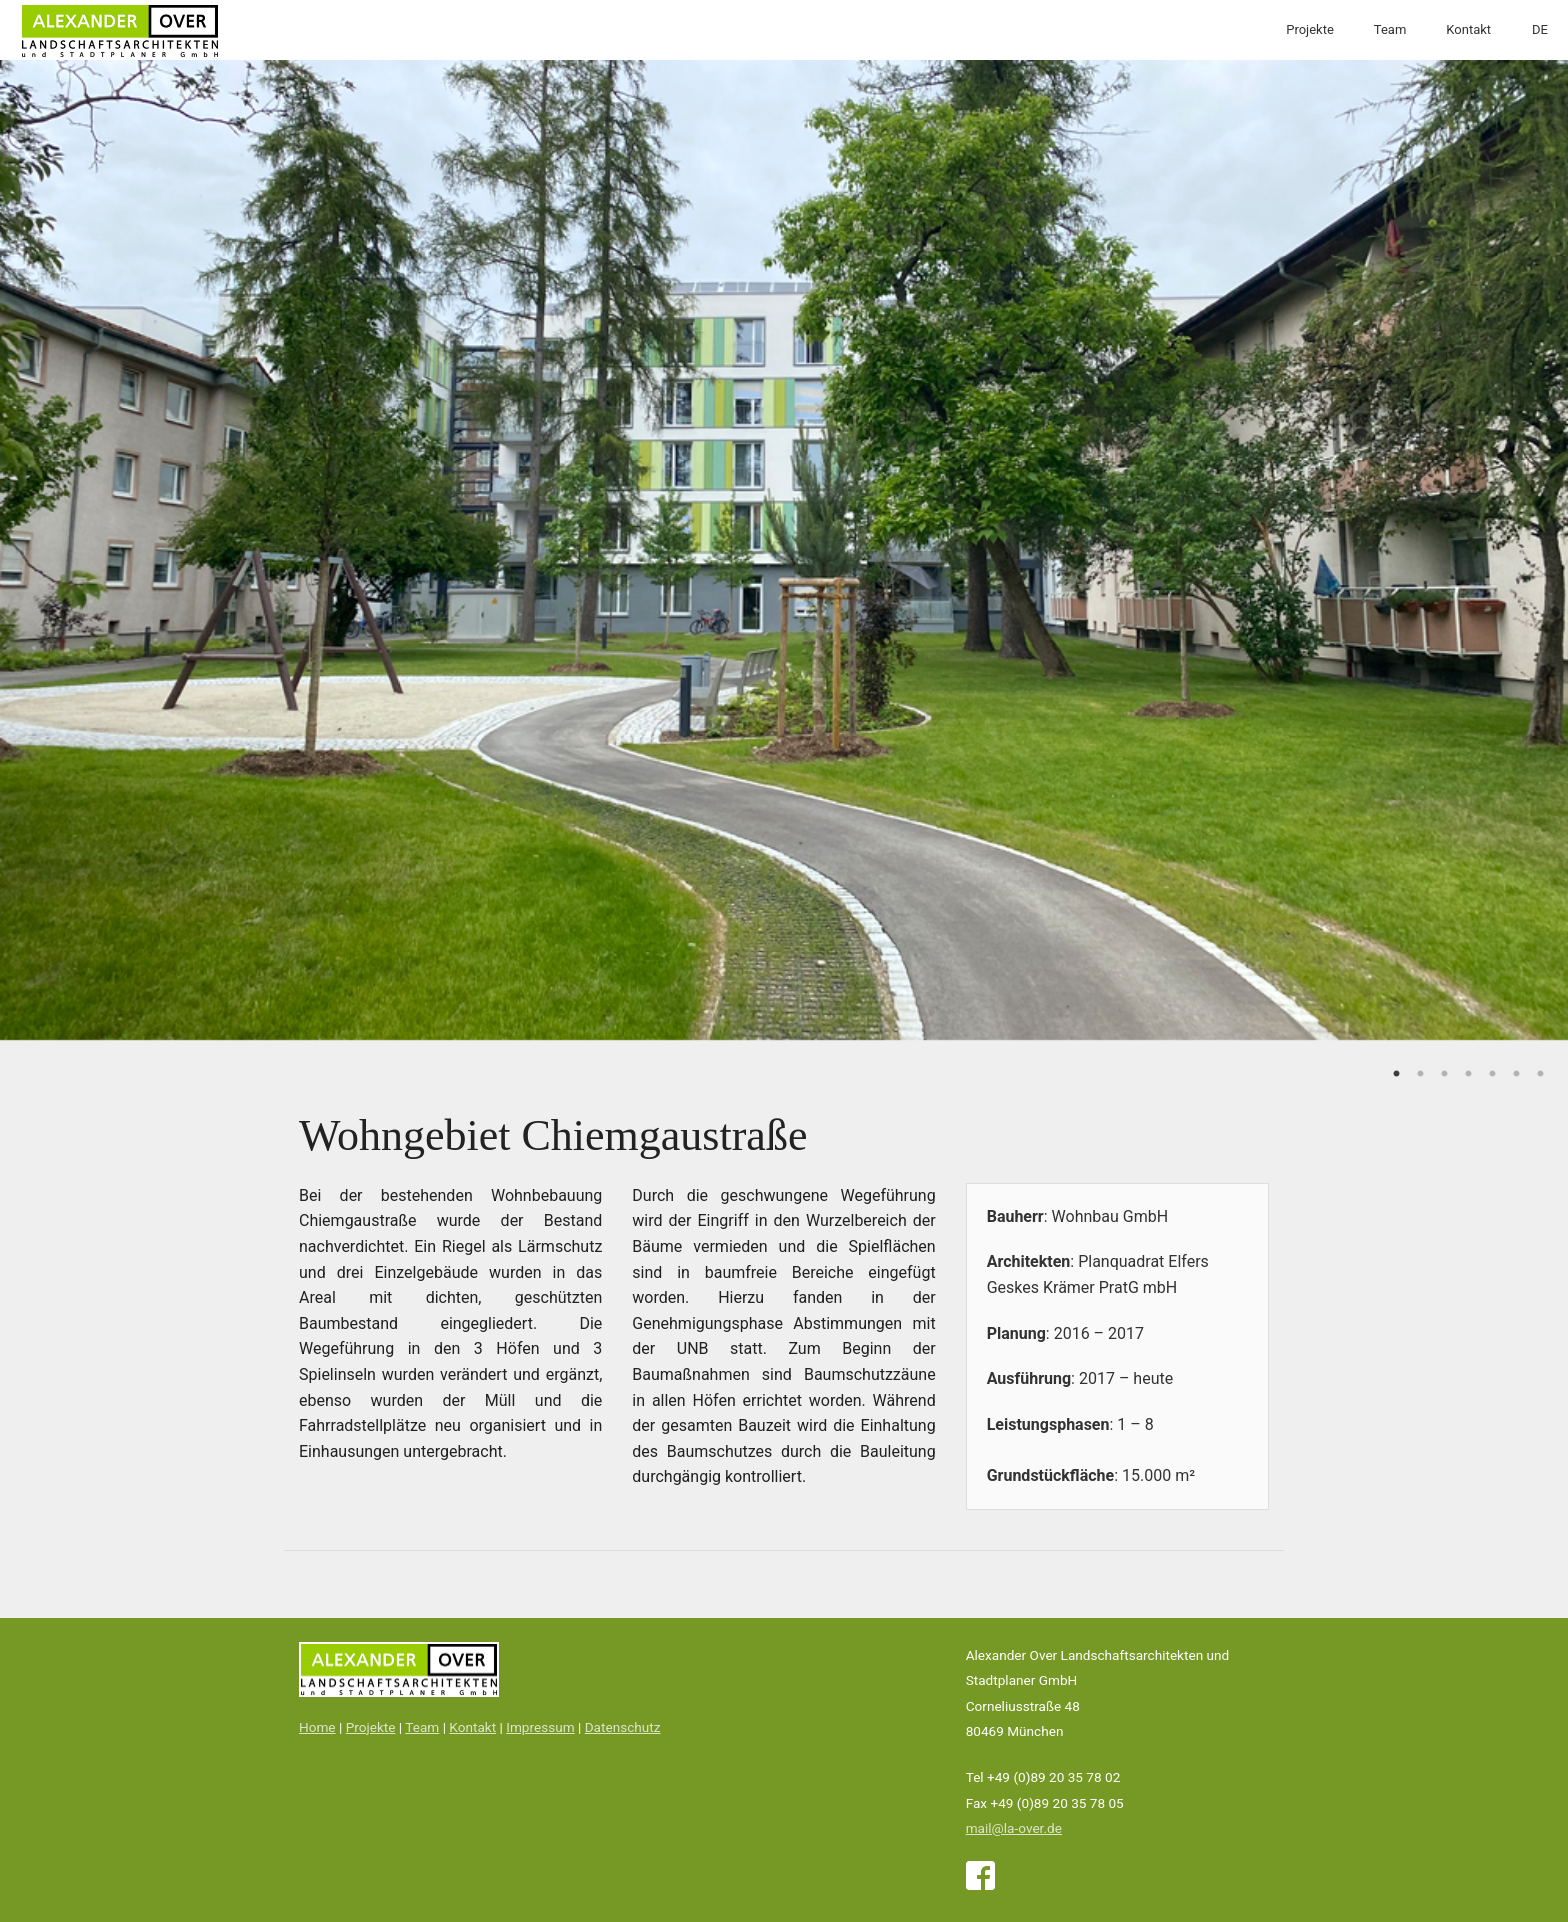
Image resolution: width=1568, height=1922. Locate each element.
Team (1390, 29)
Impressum (540, 1727)
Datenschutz (623, 1727)
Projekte (1310, 29)
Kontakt (1468, 29)
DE (1540, 29)
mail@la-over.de (1014, 1828)
